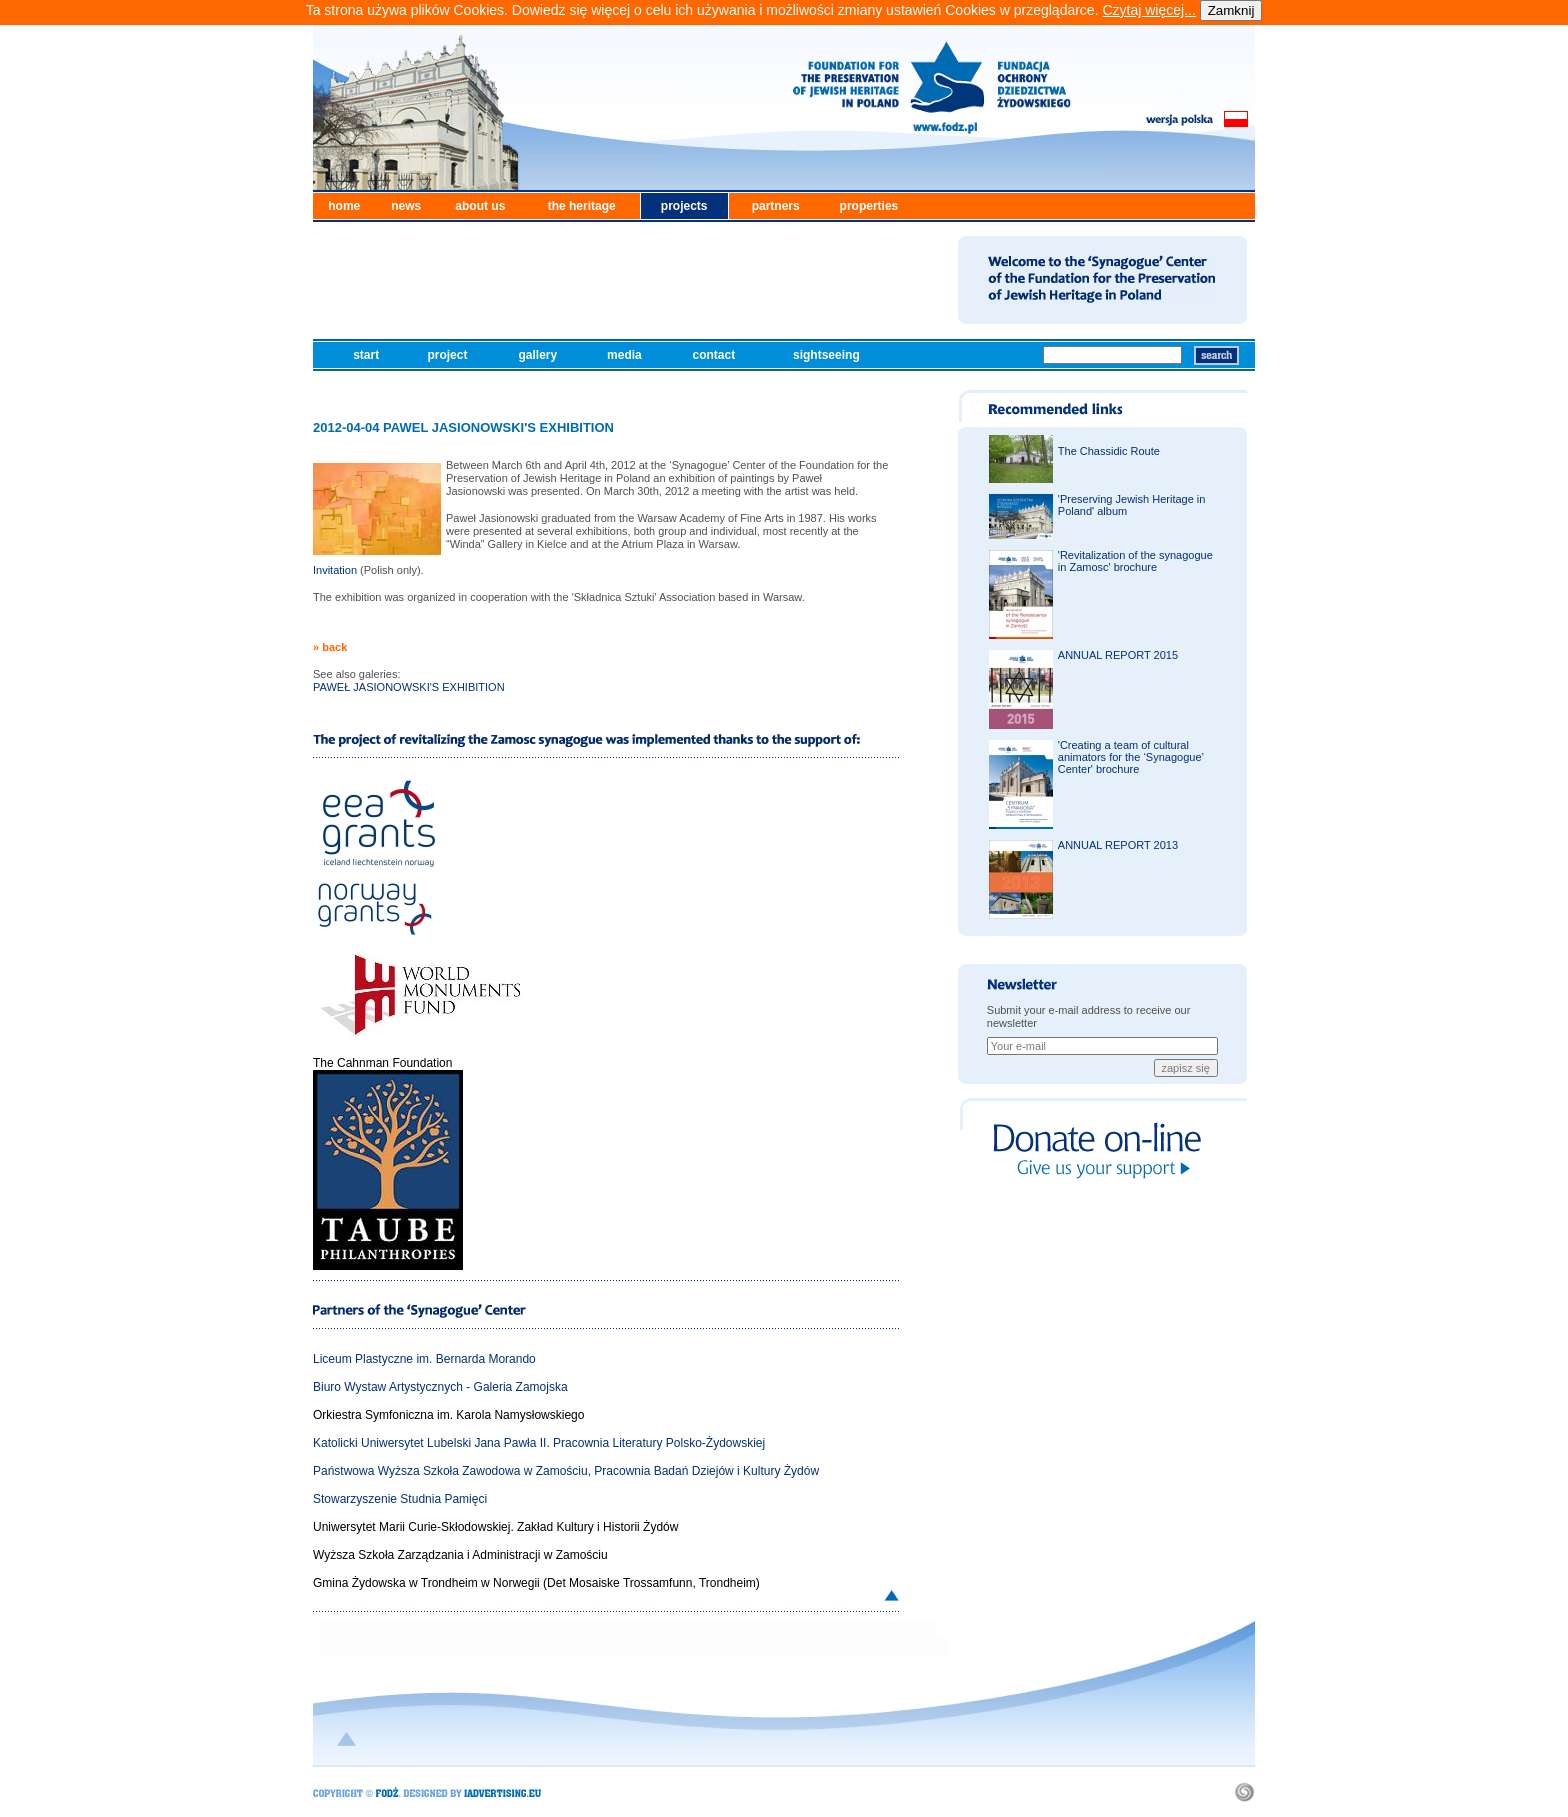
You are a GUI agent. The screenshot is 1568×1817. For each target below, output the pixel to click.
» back (330, 647)
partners (776, 206)
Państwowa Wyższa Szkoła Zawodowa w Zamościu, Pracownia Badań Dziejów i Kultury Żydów (566, 1471)
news (406, 206)
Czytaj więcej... (1148, 10)
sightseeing (828, 355)
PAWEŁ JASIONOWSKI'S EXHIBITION (409, 687)
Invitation (335, 570)
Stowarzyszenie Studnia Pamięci (400, 1499)
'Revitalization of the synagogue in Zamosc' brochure (1135, 561)
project (448, 355)
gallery (539, 355)
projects (684, 206)
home (344, 206)
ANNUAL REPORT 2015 (1118, 655)
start (367, 355)
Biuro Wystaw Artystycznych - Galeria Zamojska (440, 1387)
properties (869, 206)
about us (480, 206)
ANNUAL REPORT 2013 (1118, 845)
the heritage (582, 206)
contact (716, 355)
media (626, 355)
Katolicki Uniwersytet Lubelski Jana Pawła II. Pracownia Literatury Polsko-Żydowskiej (539, 1443)
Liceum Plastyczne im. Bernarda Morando (424, 1359)
